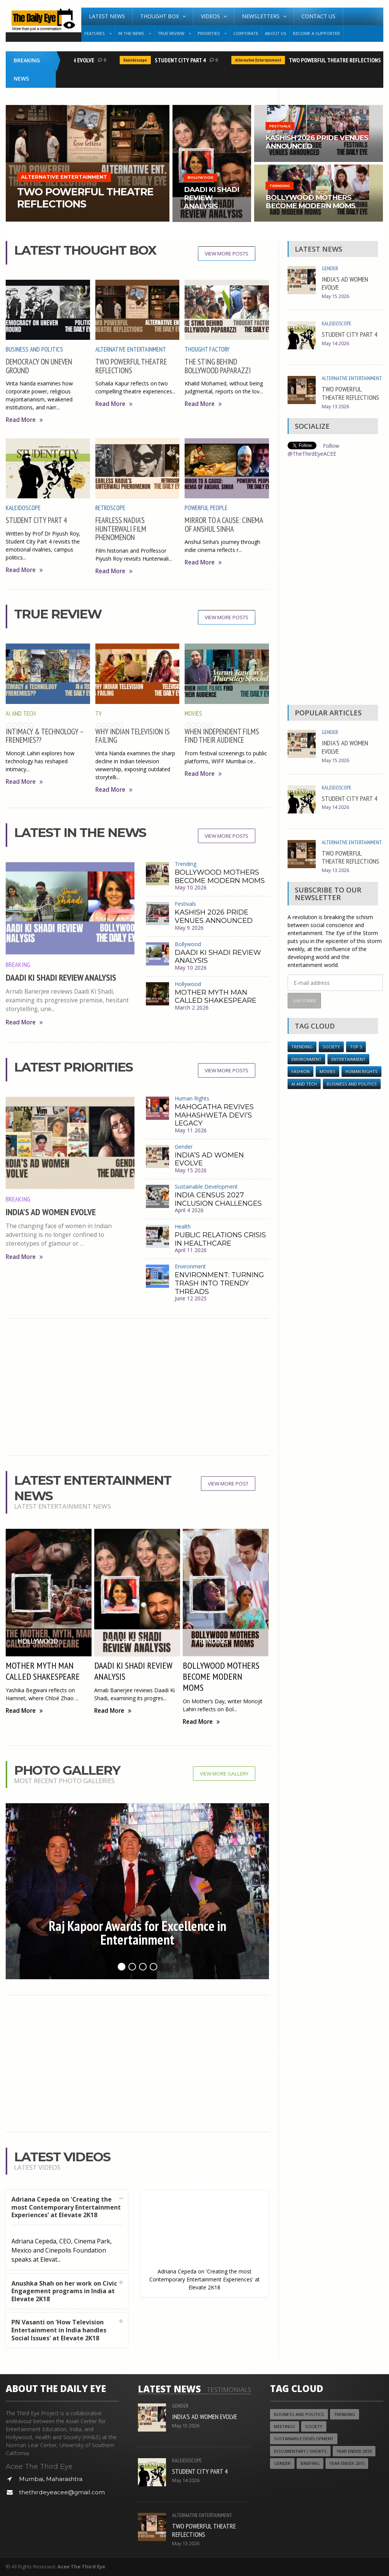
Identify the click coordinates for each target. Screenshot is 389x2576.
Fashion (300, 1071)
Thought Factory (207, 349)
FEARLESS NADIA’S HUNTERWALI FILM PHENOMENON (120, 528)
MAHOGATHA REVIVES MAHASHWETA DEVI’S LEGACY (214, 1115)
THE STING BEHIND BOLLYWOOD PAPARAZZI (218, 366)
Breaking (18, 964)
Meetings (284, 2426)
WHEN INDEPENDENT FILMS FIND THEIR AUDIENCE (222, 735)
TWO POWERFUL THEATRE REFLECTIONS (342, 60)
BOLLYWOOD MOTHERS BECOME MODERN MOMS (220, 876)
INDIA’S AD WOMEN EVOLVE (51, 1212)
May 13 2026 (335, 406)
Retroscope (110, 508)
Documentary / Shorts (300, 2451)
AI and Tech (21, 713)
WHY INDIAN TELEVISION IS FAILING (132, 735)
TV (98, 713)
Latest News (107, 16)
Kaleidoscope (143, 60)
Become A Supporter (316, 33)
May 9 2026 (189, 927)
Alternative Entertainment (266, 60)
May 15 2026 (191, 1170)
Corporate (245, 33)
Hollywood (188, 984)
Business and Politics (34, 349)
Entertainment (348, 1059)
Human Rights (192, 1098)
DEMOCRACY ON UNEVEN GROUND (39, 366)
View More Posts (226, 253)
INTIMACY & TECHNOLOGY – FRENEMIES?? (45, 735)
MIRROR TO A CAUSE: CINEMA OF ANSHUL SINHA (224, 524)
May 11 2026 (191, 1130)
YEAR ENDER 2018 (354, 2451)
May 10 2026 (191, 887)
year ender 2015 (346, 2463)
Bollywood (188, 944)
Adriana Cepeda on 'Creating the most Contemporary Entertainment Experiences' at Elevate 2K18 (66, 2207)
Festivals (185, 903)
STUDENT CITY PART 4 (187, 60)
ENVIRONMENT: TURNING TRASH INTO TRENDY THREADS (219, 1283)
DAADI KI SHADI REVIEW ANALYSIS (61, 977)
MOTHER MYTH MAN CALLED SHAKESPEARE (215, 996)
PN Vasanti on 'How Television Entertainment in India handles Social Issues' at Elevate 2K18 (58, 2330)
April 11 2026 (191, 1250)
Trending (185, 863)
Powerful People (206, 508)
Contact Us (318, 16)
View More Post (228, 1483)
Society (331, 1046)
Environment (190, 1266)
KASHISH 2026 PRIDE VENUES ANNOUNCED (214, 916)
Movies (193, 713)
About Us (275, 33)
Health (183, 1226)
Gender (184, 1146)
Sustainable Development (206, 1186)
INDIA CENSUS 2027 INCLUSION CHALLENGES (218, 1199)
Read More (24, 420)
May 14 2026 (335, 343)
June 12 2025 (191, 1298)
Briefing (309, 2463)
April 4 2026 (189, 1210)
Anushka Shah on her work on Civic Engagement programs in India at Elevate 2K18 (64, 2291)
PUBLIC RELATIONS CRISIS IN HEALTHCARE (220, 1239)
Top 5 (356, 1046)
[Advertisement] (137, 1387)
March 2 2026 (192, 1007)
